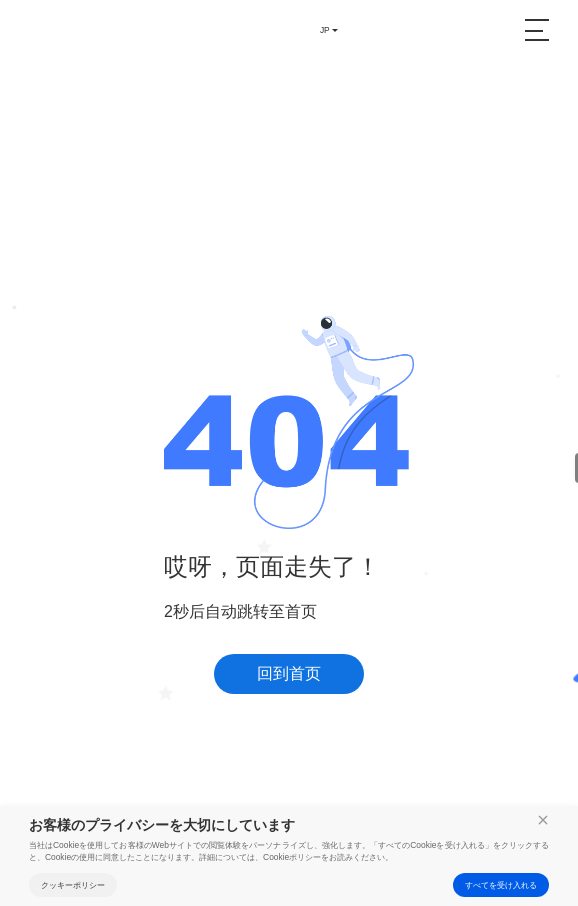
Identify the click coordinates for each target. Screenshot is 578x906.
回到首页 (289, 673)
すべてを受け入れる (501, 885)
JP (325, 30)
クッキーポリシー (73, 885)
